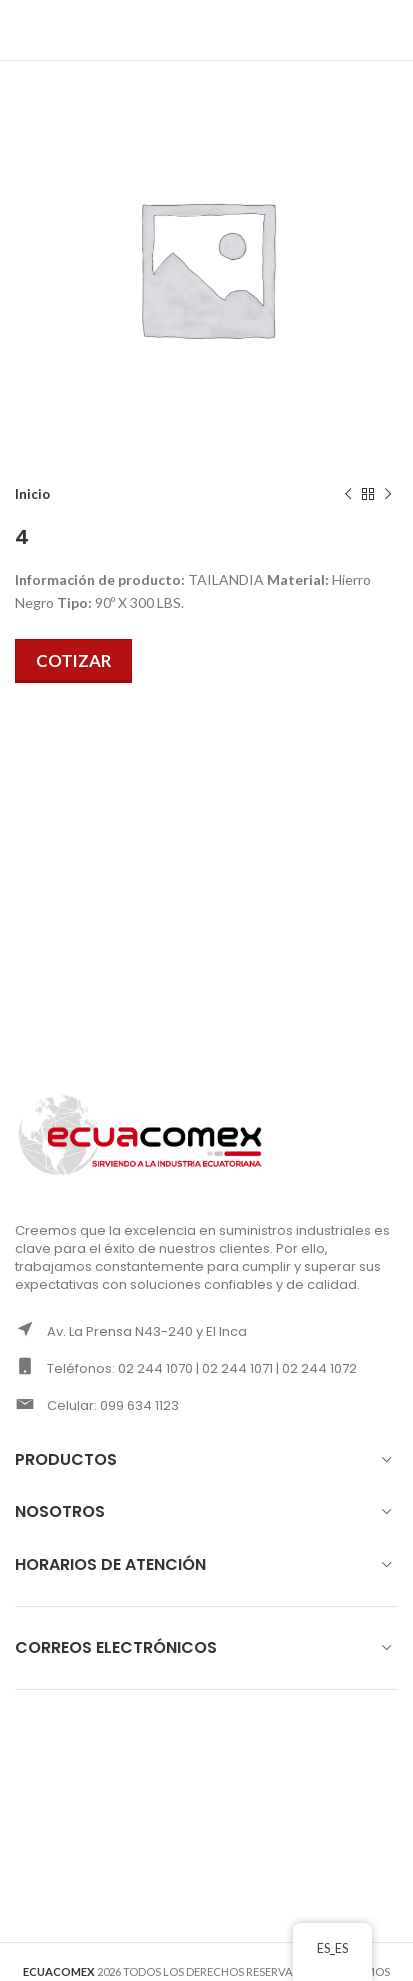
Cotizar (73, 660)
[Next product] (388, 495)
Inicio (32, 494)
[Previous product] (348, 495)
